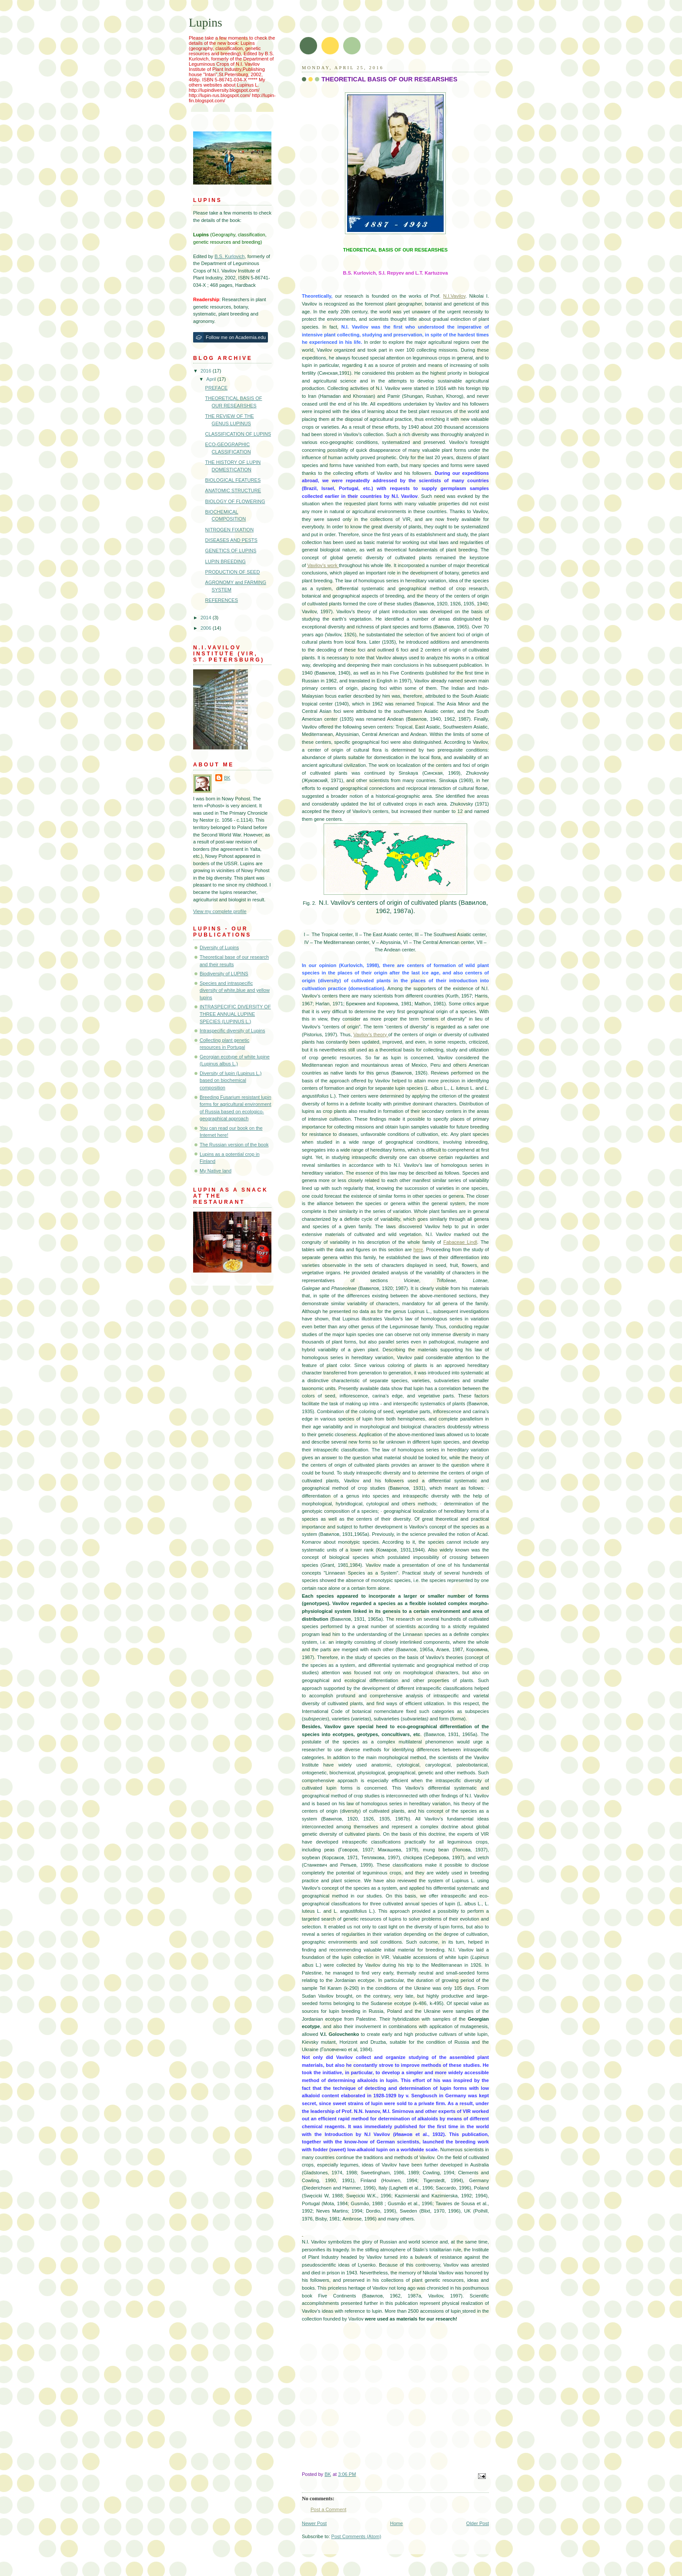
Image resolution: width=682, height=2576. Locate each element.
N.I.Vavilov (454, 296)
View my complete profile (220, 911)
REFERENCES (221, 600)
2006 (207, 628)
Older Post (477, 2523)
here (418, 1249)
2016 (207, 370)
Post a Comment (328, 2509)
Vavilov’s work (323, 565)
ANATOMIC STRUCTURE (233, 490)
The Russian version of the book (234, 1144)
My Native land (215, 1170)
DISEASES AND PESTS (231, 540)
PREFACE (216, 387)
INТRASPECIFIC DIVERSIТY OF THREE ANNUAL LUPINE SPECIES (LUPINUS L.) (235, 1014)
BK (227, 777)
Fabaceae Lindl (460, 1242)
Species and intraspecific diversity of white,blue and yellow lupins (235, 990)
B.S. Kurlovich (229, 256)
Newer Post (314, 2523)
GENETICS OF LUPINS (231, 550)
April (211, 379)
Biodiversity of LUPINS (224, 973)
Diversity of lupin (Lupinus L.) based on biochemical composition (230, 1080)
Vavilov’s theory (370, 1034)
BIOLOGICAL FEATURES (233, 480)
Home (396, 2523)
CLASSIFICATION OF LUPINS (238, 434)
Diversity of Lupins (219, 947)
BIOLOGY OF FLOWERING (235, 501)
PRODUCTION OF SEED (232, 571)
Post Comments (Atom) (356, 2536)
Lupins (205, 22)
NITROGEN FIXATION (229, 529)
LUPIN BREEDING (225, 561)
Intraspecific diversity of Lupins (232, 1030)
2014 (207, 617)
